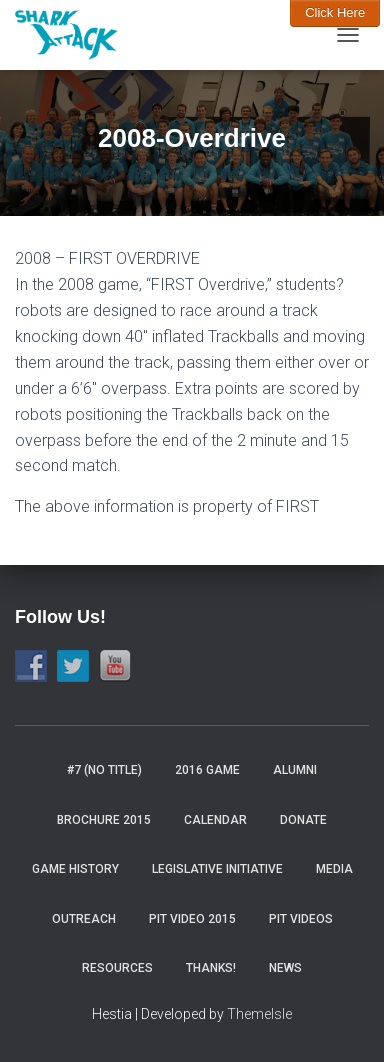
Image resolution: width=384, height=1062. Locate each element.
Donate (303, 820)
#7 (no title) (104, 770)
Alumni (295, 770)
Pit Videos (301, 919)
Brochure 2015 (104, 820)
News (285, 968)
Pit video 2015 (192, 919)
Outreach (84, 919)
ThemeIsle (259, 1014)
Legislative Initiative (217, 869)
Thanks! (211, 968)
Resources (117, 968)
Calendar (215, 820)
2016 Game (207, 770)
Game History (75, 869)
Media (334, 869)
